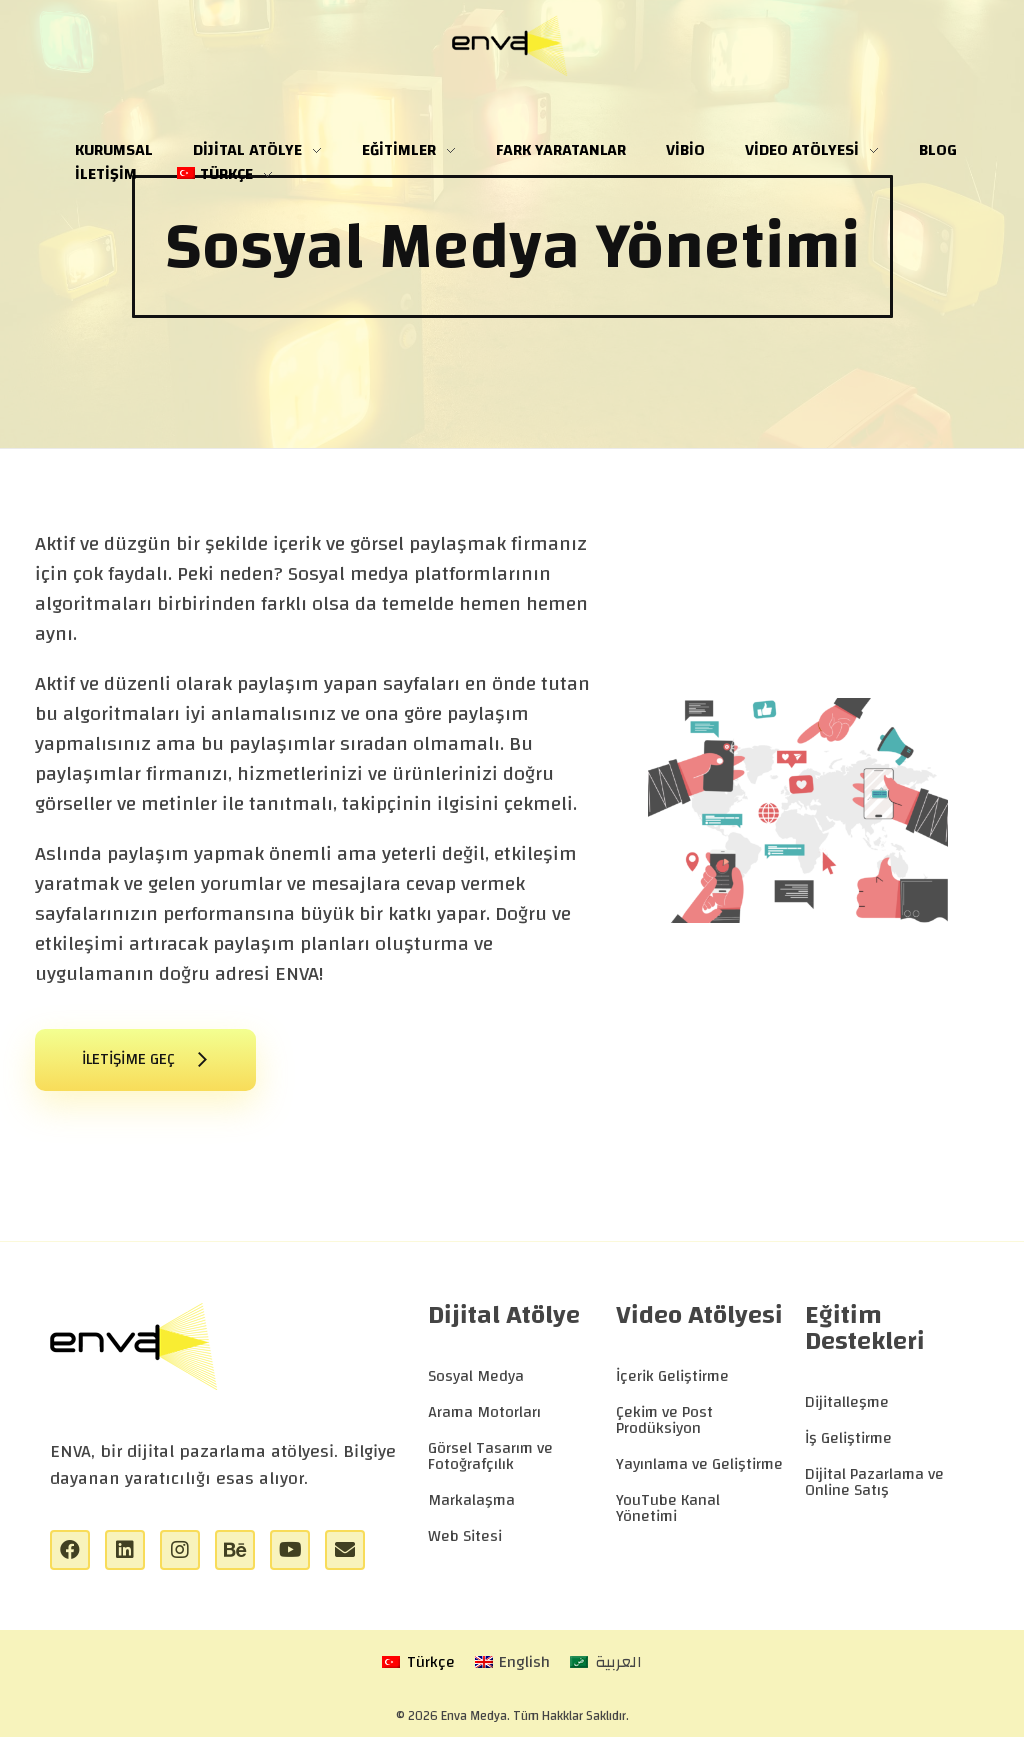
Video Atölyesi (699, 1315)
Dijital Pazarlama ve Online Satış (874, 1482)
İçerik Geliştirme (672, 1376)
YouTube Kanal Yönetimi (668, 1508)
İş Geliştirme (848, 1438)
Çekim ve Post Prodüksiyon (664, 1420)
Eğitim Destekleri (865, 1328)
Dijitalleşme (847, 1402)
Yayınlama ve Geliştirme (699, 1464)
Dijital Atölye (504, 1315)
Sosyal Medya (476, 1376)
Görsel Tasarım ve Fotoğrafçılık (490, 1456)
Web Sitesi (465, 1536)
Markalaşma (471, 1500)
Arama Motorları (484, 1412)
